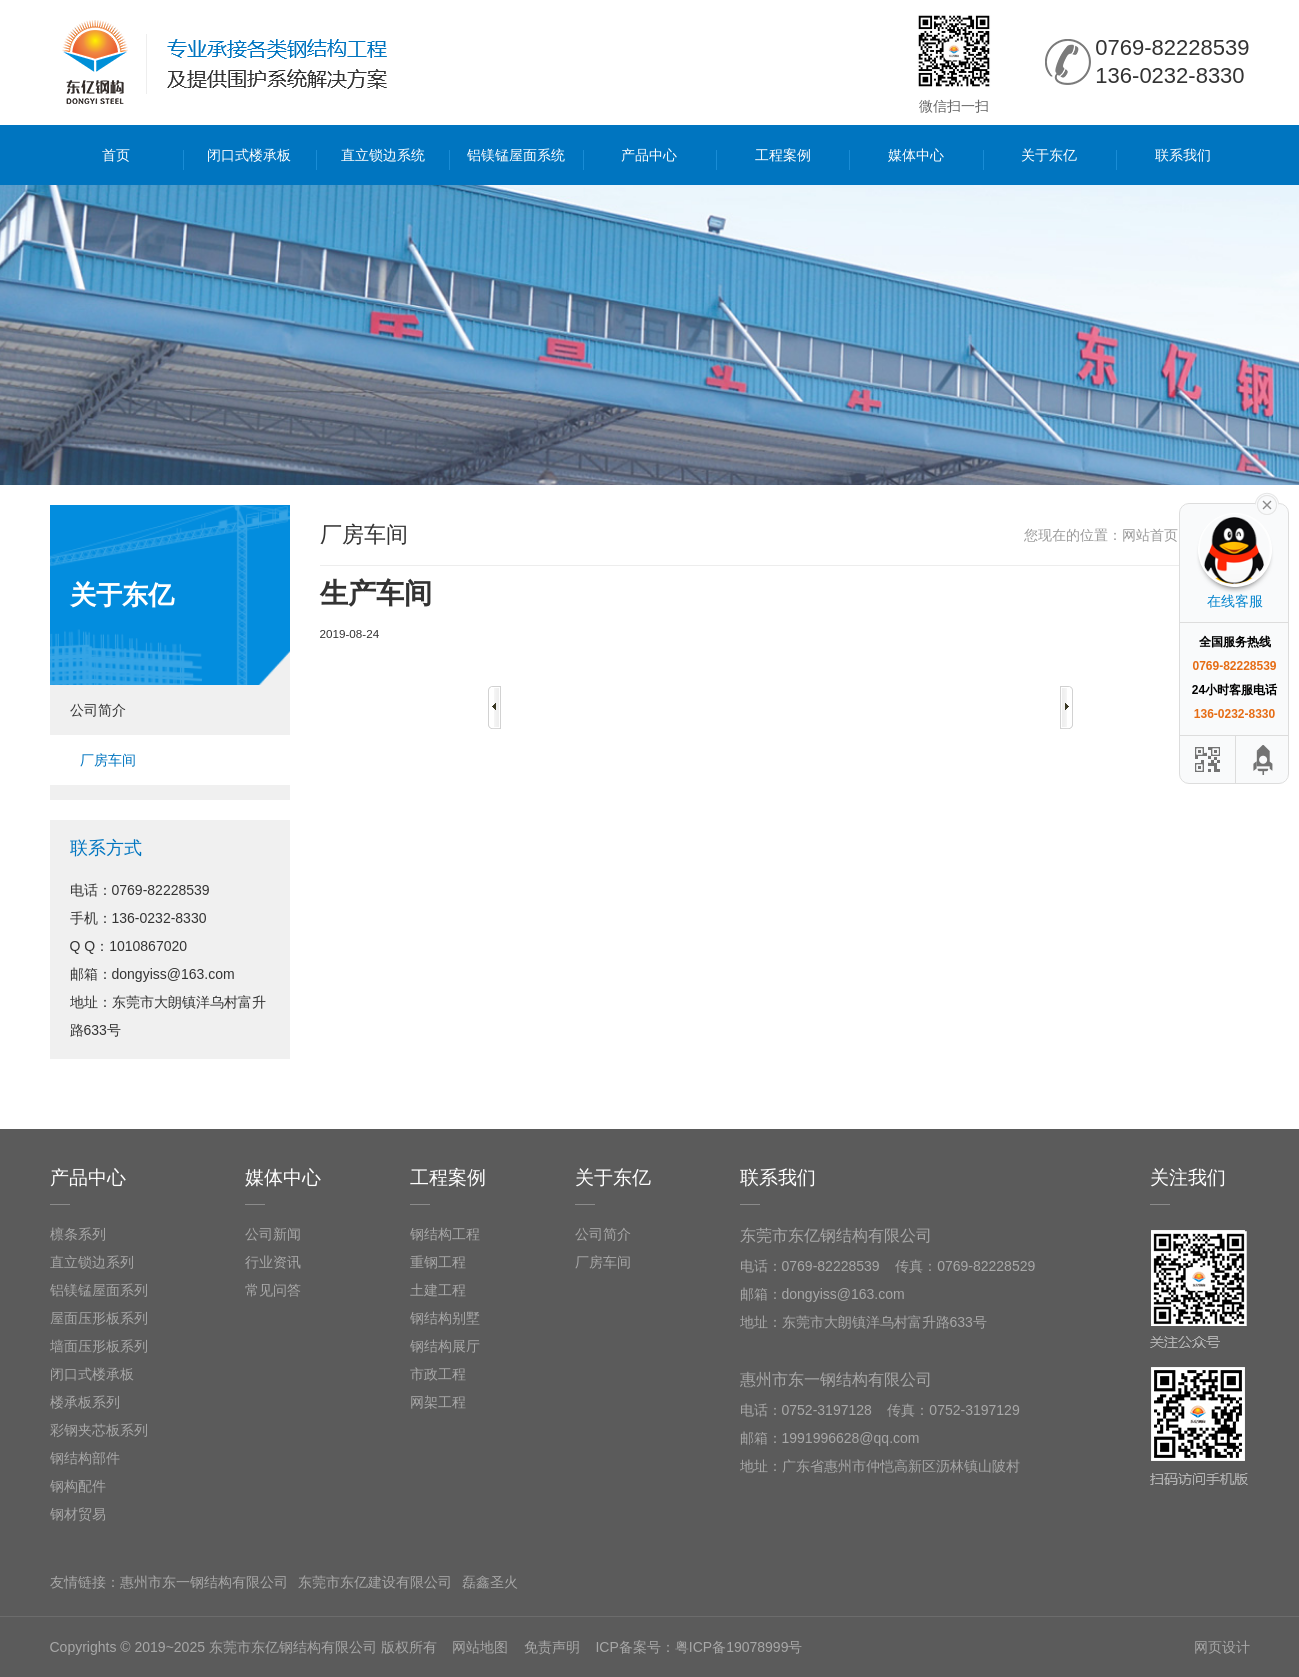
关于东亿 (1049, 155)
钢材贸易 (78, 1514)
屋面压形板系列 (99, 1318)
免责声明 (552, 1647)
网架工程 (438, 1402)
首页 (116, 155)
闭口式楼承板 (249, 155)
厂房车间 (108, 760)
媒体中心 (916, 155)
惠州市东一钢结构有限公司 (204, 1582)
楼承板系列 (85, 1402)
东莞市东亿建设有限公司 (375, 1582)
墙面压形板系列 (99, 1346)
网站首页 (1150, 535)
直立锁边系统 (383, 155)
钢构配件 (78, 1486)
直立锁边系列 (92, 1262)
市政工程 (438, 1374)
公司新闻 (273, 1234)
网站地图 (480, 1647)
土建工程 (438, 1290)
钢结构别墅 (445, 1318)
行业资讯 (273, 1262)
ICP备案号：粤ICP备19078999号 (698, 1647)
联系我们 (1183, 155)
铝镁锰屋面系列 (99, 1290)
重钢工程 (438, 1262)
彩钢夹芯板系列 (99, 1430)
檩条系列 (78, 1234)
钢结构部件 (85, 1458)
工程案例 (783, 155)
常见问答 (273, 1290)
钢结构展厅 (445, 1346)
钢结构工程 (445, 1234)
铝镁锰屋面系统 (516, 155)
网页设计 (1222, 1647)
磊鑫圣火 (490, 1582)
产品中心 (649, 155)
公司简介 (98, 710)
